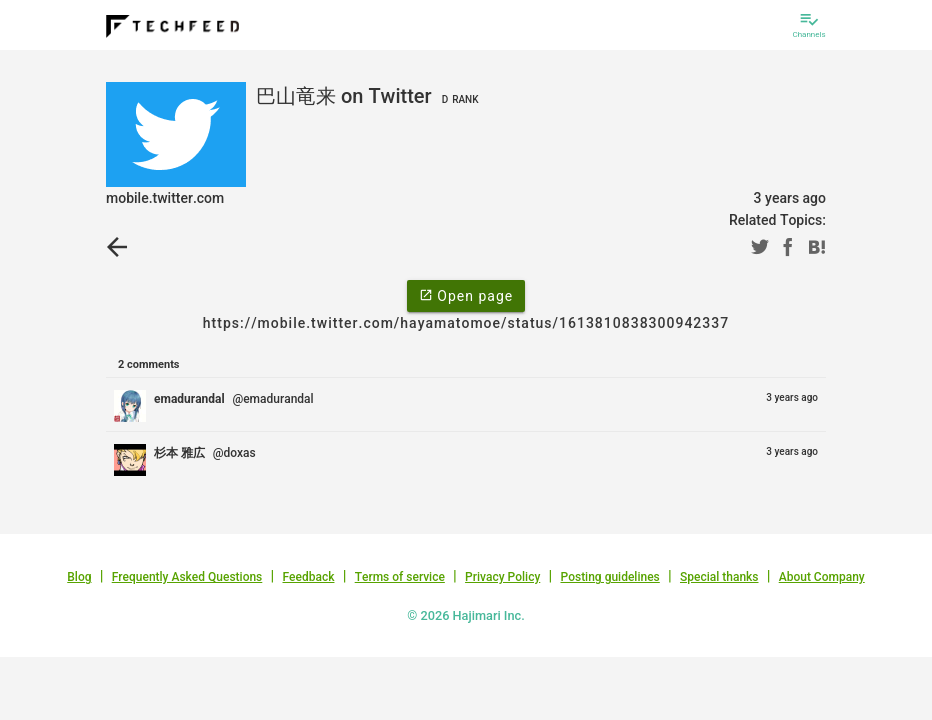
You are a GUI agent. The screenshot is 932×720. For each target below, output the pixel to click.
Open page (466, 295)
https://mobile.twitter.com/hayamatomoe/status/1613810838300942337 (466, 323)
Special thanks (719, 577)
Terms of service (400, 577)
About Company (822, 577)
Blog (79, 577)
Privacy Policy (502, 577)
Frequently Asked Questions (187, 577)
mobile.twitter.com (165, 198)
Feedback (309, 577)
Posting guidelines (609, 577)
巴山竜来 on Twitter (370, 96)
